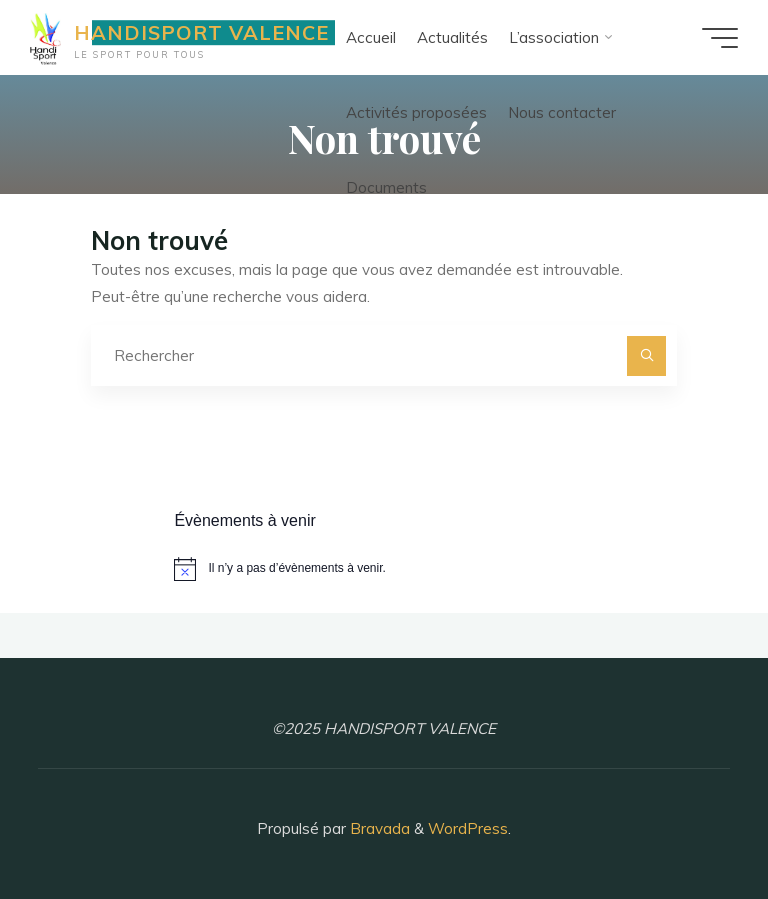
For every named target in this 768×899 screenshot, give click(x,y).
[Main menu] (720, 38)
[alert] (383, 569)
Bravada (378, 828)
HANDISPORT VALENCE (201, 32)
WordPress (468, 828)
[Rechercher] (647, 356)
